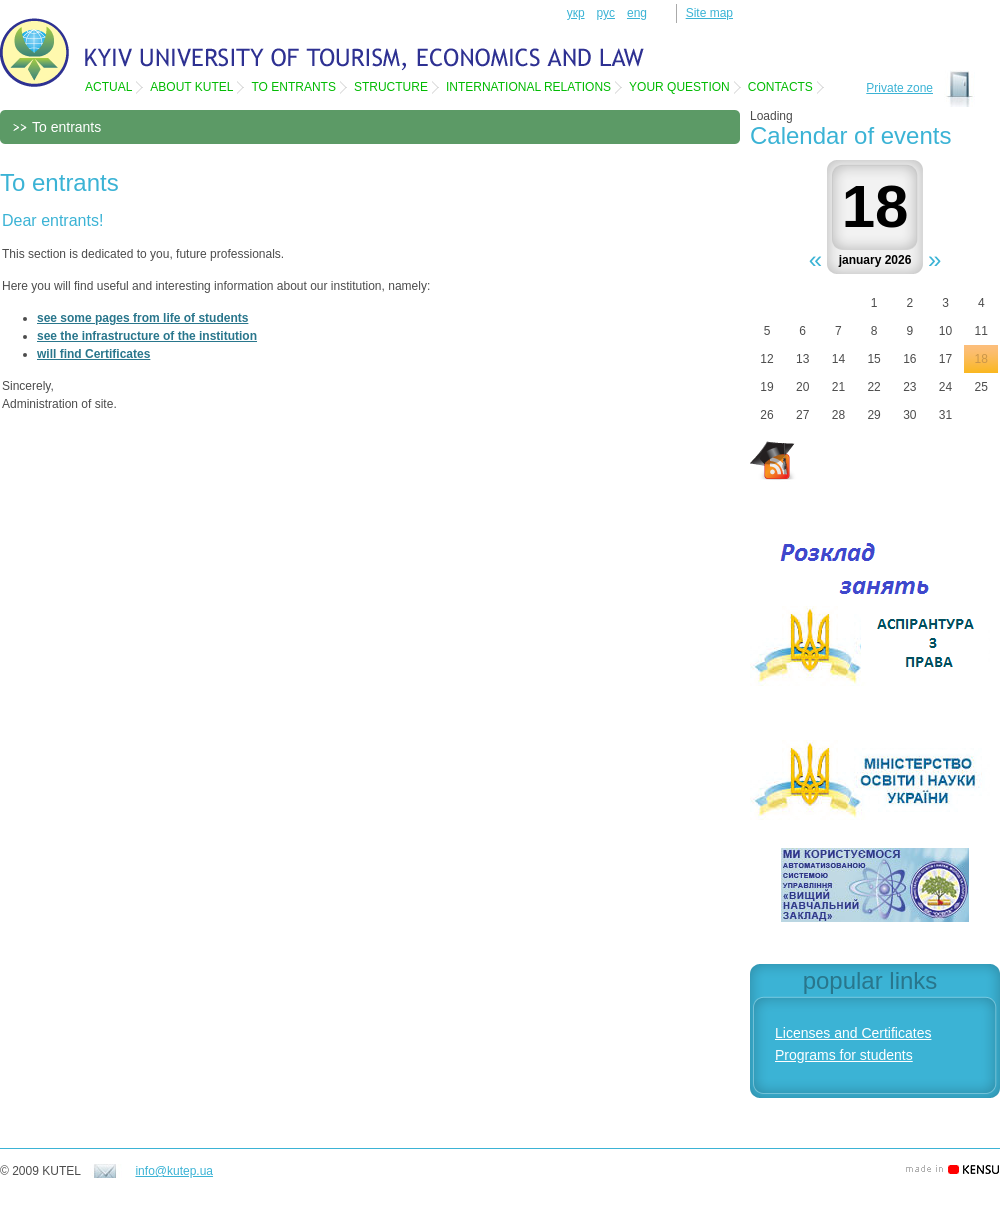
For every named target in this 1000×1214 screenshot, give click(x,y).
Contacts (780, 87)
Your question (679, 87)
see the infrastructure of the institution (147, 336)
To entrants (293, 87)
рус (606, 13)
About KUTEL (191, 87)
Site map (709, 13)
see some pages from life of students (142, 318)
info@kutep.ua (174, 1171)
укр (576, 13)
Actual (108, 87)
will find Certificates (93, 354)
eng (637, 13)
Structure (391, 87)
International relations (528, 87)
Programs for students (844, 1055)
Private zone (899, 88)
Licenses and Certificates (853, 1033)
